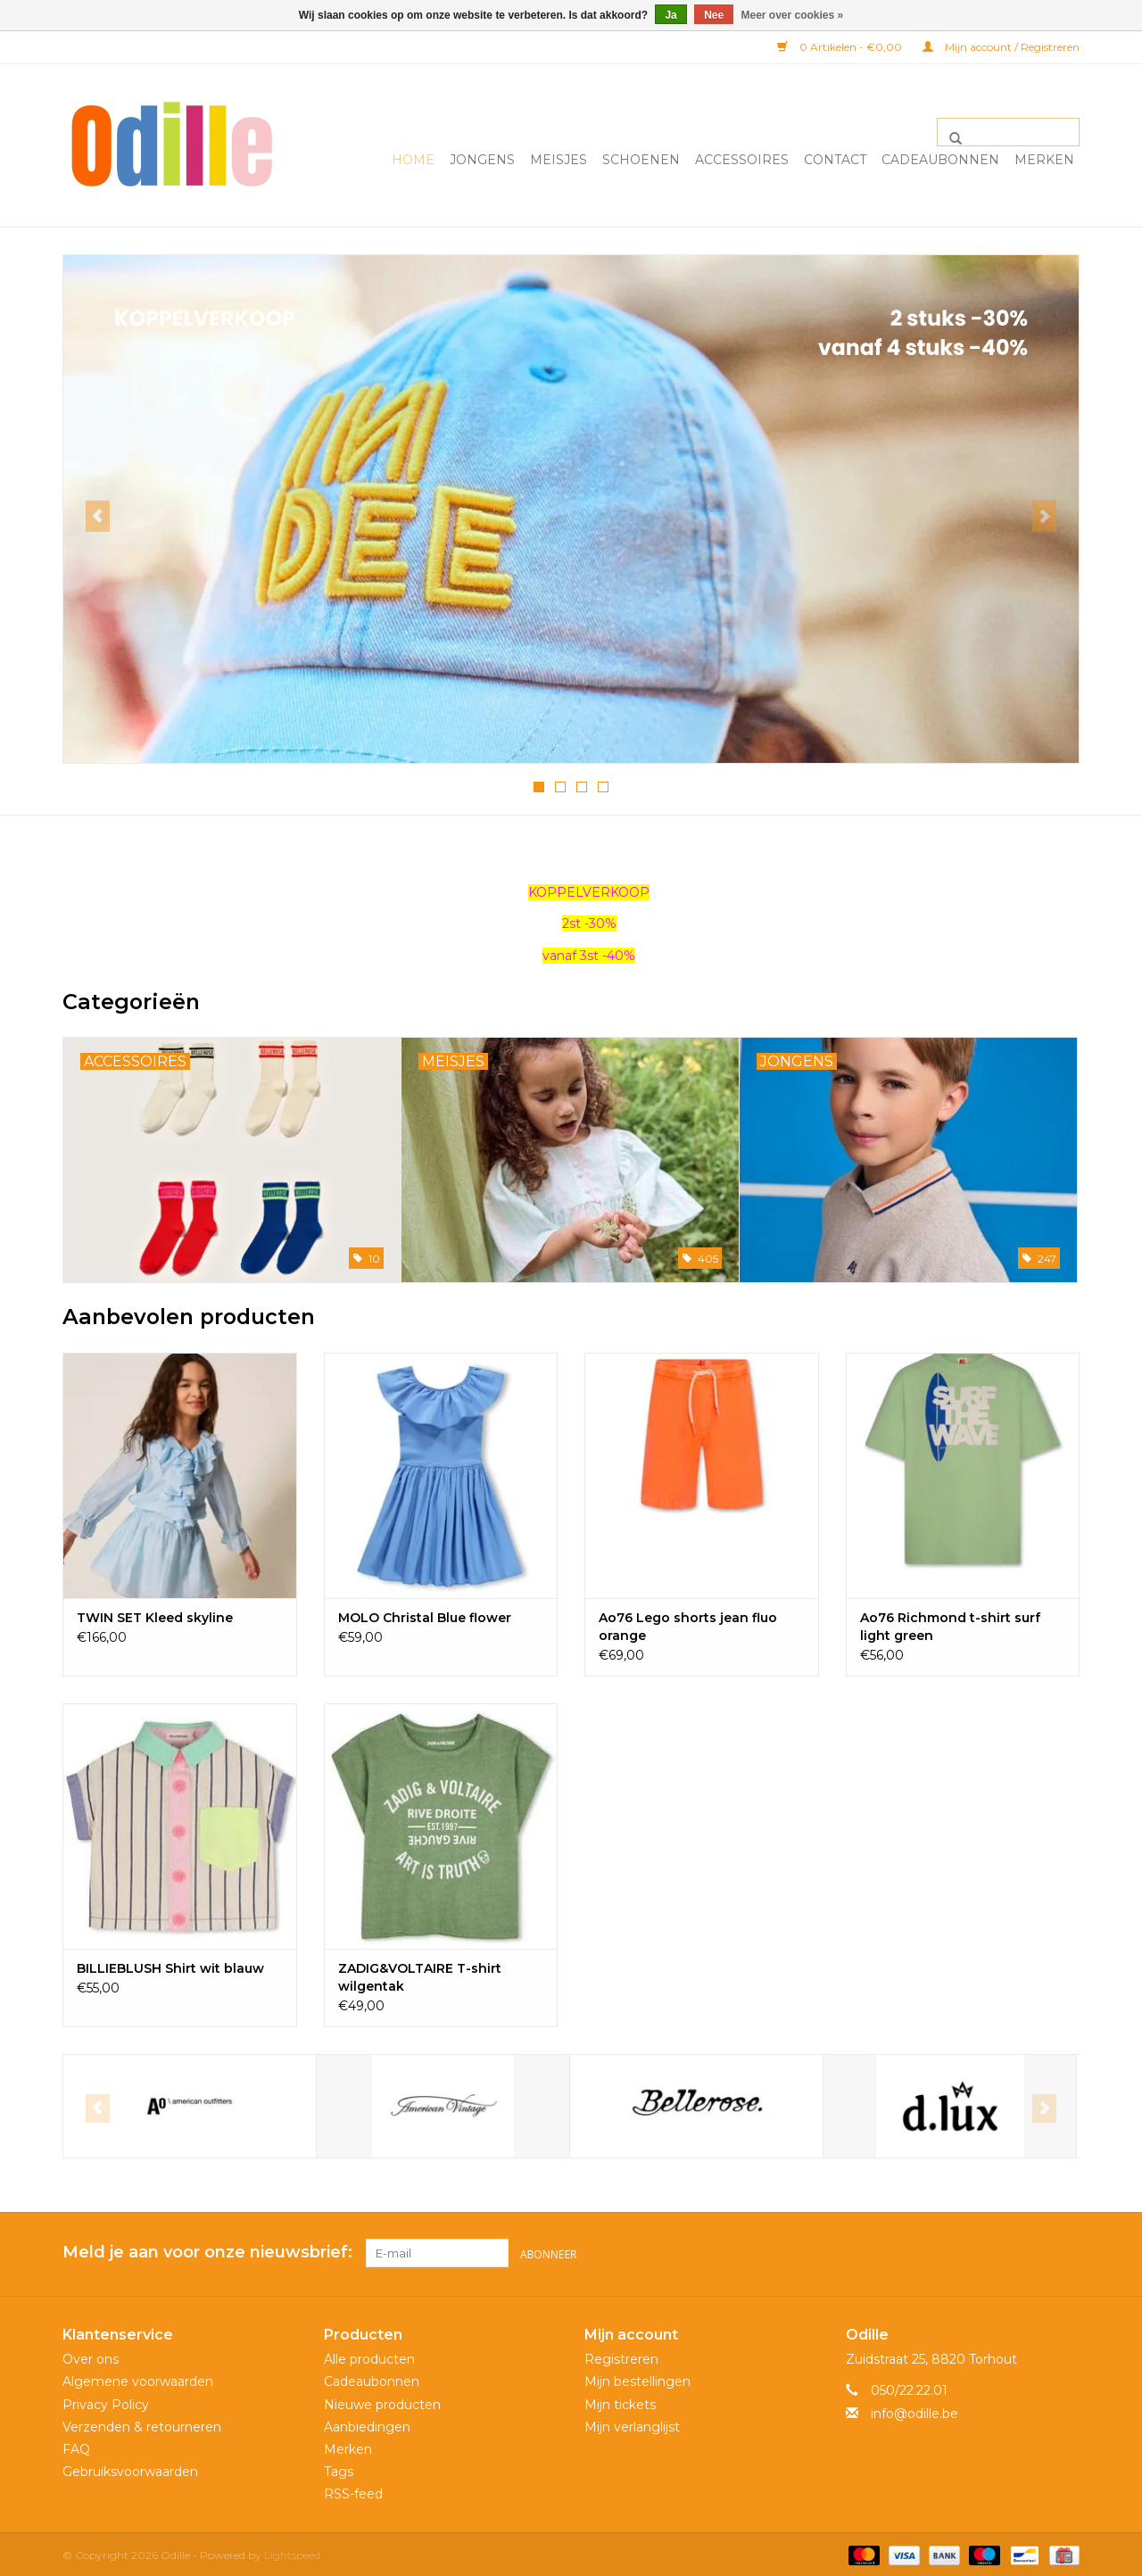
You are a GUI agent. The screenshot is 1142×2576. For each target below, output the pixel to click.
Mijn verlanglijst (632, 2423)
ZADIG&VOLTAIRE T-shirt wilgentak (419, 1976)
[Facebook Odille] (1033, 2252)
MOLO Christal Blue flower (424, 1617)
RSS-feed (353, 2491)
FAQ (76, 2447)
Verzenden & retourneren (141, 2423)
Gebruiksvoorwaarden (130, 2469)
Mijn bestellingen (637, 2379)
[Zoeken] (1008, 132)
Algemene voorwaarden (137, 2379)
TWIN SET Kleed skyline (155, 1617)
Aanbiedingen (367, 2423)
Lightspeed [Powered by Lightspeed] (292, 2552)
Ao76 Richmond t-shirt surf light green (950, 1626)
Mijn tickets (620, 2401)
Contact (835, 160)
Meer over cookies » (792, 15)
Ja (670, 15)
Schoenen (641, 160)
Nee (714, 15)
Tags (338, 2469)
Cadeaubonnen (940, 160)
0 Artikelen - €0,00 (841, 47)
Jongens (482, 160)
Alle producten (369, 2356)
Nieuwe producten (382, 2401)
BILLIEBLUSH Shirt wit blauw (170, 1967)
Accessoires (742, 160)
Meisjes (558, 160)
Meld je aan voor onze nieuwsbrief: (207, 2251)
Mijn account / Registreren (1001, 47)
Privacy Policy (105, 2401)
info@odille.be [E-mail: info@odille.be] (914, 2410)
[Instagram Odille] (1065, 2252)
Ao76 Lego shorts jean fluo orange (688, 1626)
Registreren (621, 2356)
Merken (1044, 160)
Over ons (90, 2356)
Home (413, 160)
